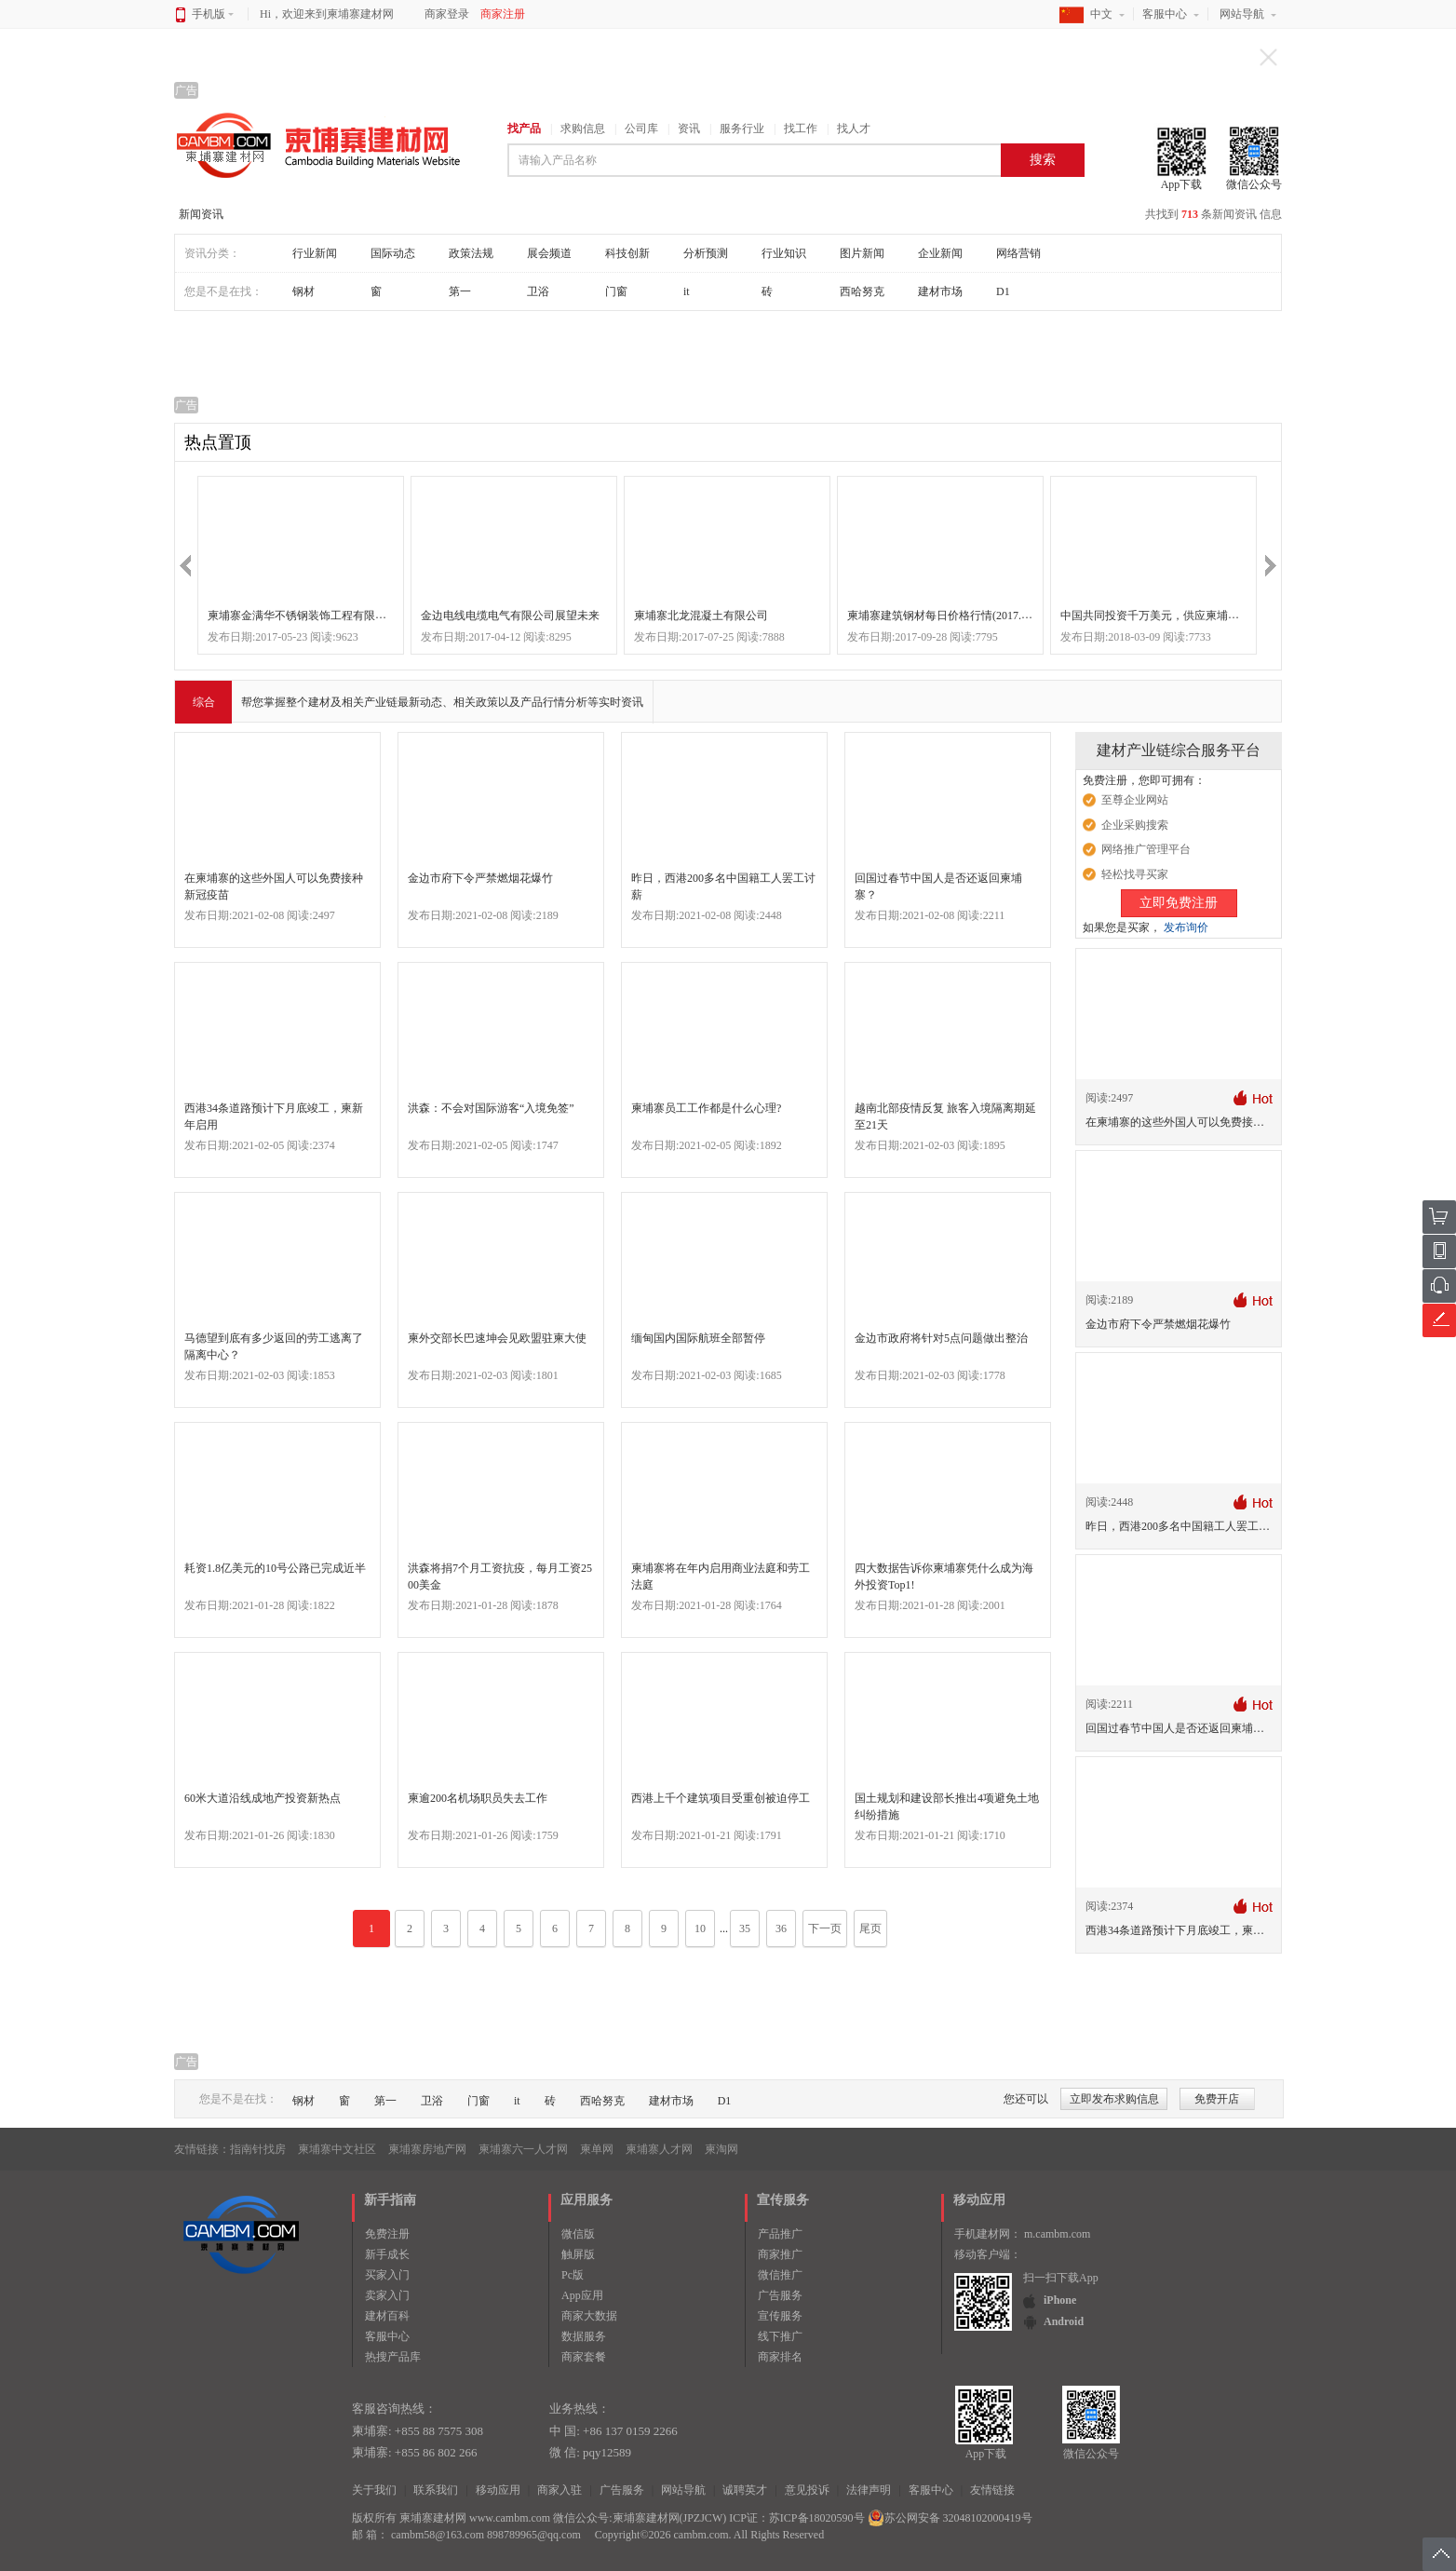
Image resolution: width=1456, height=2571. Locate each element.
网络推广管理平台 (1146, 849)
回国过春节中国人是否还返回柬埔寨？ (1180, 1728)
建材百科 (387, 2315)
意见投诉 (807, 2490)
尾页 (870, 1928)
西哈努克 (862, 291)
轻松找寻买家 (1134, 874)
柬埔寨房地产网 (427, 2149)
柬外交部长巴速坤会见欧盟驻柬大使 (497, 1338)
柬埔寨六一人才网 (523, 2149)
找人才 (853, 128)
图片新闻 (862, 253)
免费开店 (1216, 2098)
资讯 (689, 128)
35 (744, 1928)
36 (781, 1928)
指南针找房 (258, 2149)
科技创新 (627, 253)
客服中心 (1164, 13)
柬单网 (596, 2149)
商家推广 (780, 2254)
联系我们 (435, 2490)
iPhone (1060, 2300)
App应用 (582, 2295)
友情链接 (992, 2490)
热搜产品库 (393, 2356)
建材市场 (940, 291)
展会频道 (549, 253)
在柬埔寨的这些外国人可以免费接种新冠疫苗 (1197, 1122)
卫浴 (538, 291)
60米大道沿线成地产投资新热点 (262, 1798)
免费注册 (387, 2233)
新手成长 (387, 2254)
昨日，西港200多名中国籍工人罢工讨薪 (1183, 1526)
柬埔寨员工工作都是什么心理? (706, 1108)
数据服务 (583, 2336)
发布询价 (1186, 927)
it (686, 291)
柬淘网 (721, 2149)
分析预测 (705, 253)
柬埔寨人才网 (659, 2149)
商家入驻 (559, 2490)
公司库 (641, 128)
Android (1064, 2321)
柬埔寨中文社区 (337, 2149)
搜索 (1043, 160)
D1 (1003, 291)
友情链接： (202, 2149)
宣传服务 (780, 2315)
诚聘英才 (744, 2490)
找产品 (524, 128)
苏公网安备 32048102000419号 (950, 2518)
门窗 (616, 291)
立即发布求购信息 (1114, 2098)
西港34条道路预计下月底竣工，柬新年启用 (1191, 1930)
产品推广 (780, 2233)
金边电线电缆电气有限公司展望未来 (510, 615)
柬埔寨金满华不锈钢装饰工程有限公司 (303, 615)
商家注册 (502, 13)
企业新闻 (940, 253)
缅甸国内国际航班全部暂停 (698, 1338)
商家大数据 (589, 2315)
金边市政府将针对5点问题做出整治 (941, 1338)
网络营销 (1018, 253)
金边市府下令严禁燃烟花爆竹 (480, 878)
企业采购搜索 (1134, 825)
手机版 (213, 13)
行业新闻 (314, 253)
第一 (460, 291)
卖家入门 (387, 2295)
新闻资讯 (201, 214)
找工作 (800, 128)
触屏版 (578, 2254)
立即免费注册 (1178, 903)
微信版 (578, 2233)
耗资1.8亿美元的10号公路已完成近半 (275, 1568)
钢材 (303, 291)
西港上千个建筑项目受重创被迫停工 (720, 1798)
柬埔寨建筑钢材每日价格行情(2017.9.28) (946, 615)
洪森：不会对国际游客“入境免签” (491, 1108)
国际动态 (393, 253)
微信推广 (780, 2274)
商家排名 (780, 2356)
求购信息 (582, 128)
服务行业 (742, 128)
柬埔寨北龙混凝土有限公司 (701, 615)
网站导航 (1242, 13)
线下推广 (780, 2336)
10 (700, 1928)
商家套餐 (583, 2356)
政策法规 (471, 253)
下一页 (825, 1928)
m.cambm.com (1057, 2233)
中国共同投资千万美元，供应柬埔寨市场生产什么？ (1188, 615)
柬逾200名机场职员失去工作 (477, 1798)
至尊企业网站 (1134, 799)
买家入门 (387, 2274)
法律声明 (868, 2490)
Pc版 (572, 2274)
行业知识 (784, 253)
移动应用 (498, 2490)
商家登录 (447, 13)
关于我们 (374, 2490)
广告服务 (780, 2295)
